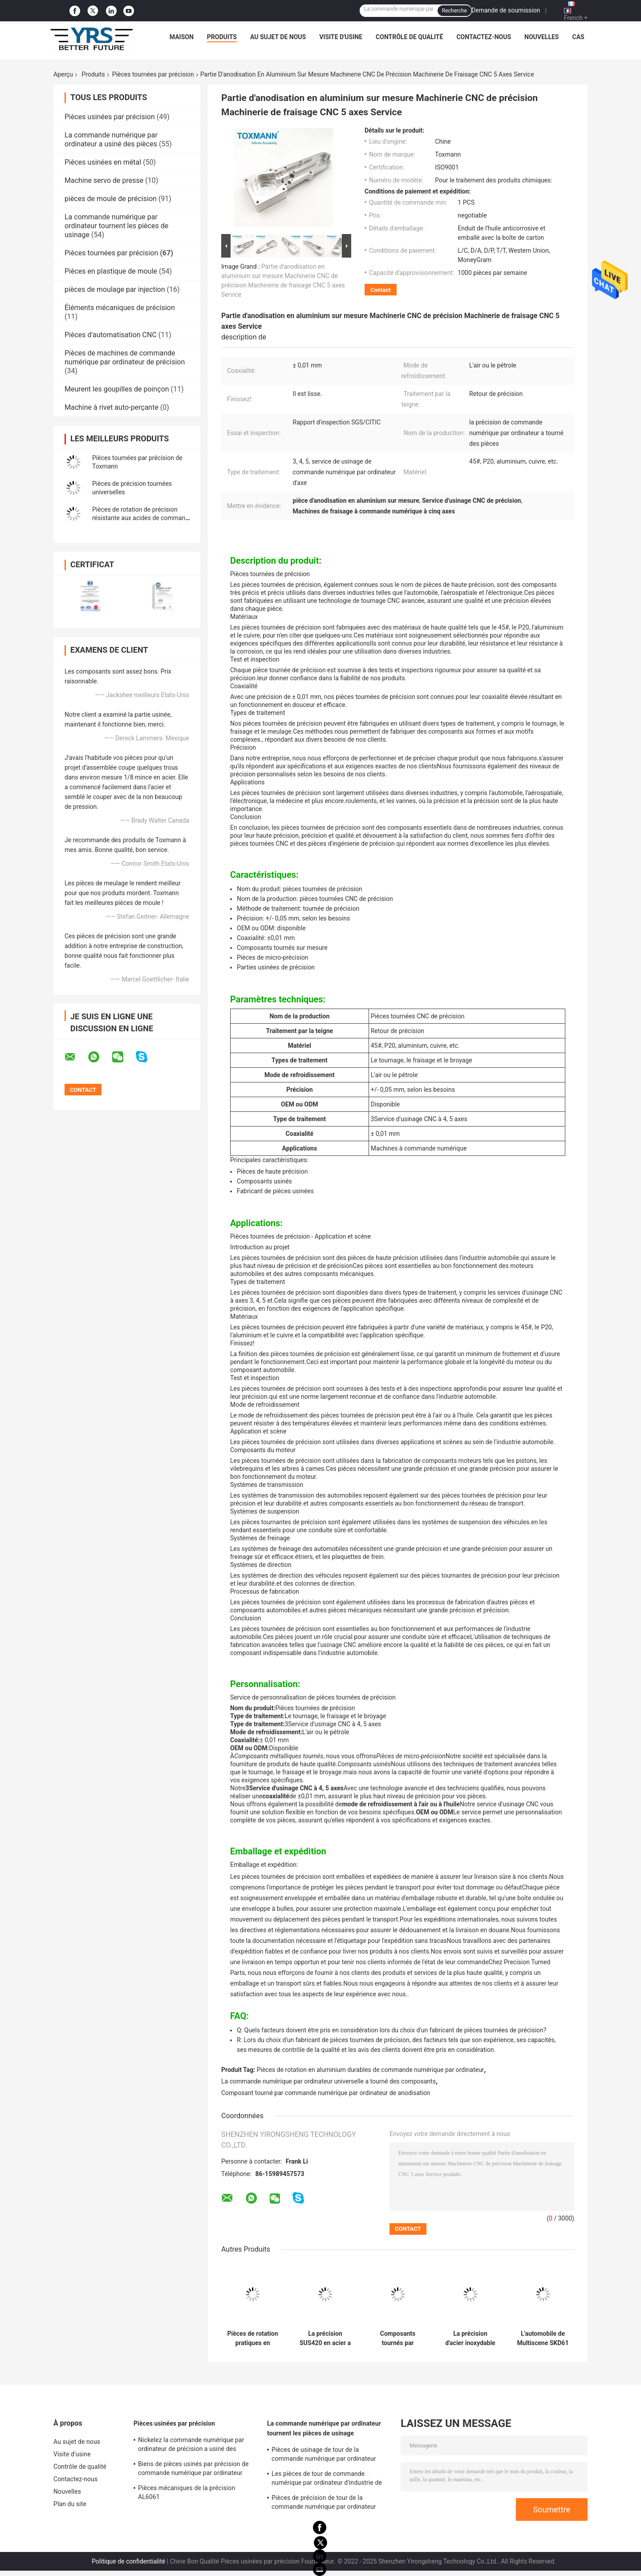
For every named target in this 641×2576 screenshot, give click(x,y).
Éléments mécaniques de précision (120, 307)
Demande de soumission (505, 10)
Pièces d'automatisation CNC (111, 335)
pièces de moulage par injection (115, 289)
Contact (380, 290)
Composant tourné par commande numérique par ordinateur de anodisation (325, 2092)
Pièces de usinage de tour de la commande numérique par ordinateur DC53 (324, 2455)
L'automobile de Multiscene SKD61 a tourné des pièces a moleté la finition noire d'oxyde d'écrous (543, 2338)
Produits (222, 36)
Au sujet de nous (278, 36)
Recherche (454, 11)
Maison (182, 36)
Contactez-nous (483, 36)
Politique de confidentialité (128, 2561)
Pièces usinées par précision (110, 117)
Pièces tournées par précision (153, 74)
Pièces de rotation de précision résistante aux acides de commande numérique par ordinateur (142, 518)
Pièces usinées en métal (103, 162)
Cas (578, 36)
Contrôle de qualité (409, 36)
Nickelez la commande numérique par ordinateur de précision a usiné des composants (191, 2445)
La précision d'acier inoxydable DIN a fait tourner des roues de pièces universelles (470, 2338)
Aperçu (63, 74)
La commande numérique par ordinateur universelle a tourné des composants (328, 2081)
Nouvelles (541, 36)
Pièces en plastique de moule (111, 271)
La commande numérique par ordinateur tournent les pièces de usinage (116, 226)
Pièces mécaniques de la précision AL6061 (186, 2492)
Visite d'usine (340, 36)
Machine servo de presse (104, 180)
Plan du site (69, 2503)
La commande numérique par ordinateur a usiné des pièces (111, 139)
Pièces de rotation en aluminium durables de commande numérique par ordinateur (370, 2069)
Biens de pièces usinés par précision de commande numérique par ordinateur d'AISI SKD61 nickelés (193, 2469)
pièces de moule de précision (111, 198)
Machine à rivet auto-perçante (111, 407)
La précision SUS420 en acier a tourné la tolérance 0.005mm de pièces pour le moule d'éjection (325, 2338)
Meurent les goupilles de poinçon (117, 389)
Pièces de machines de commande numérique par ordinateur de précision (125, 357)
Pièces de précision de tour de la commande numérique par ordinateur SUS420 (324, 2503)
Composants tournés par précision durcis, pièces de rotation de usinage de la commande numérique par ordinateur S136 (398, 2338)
